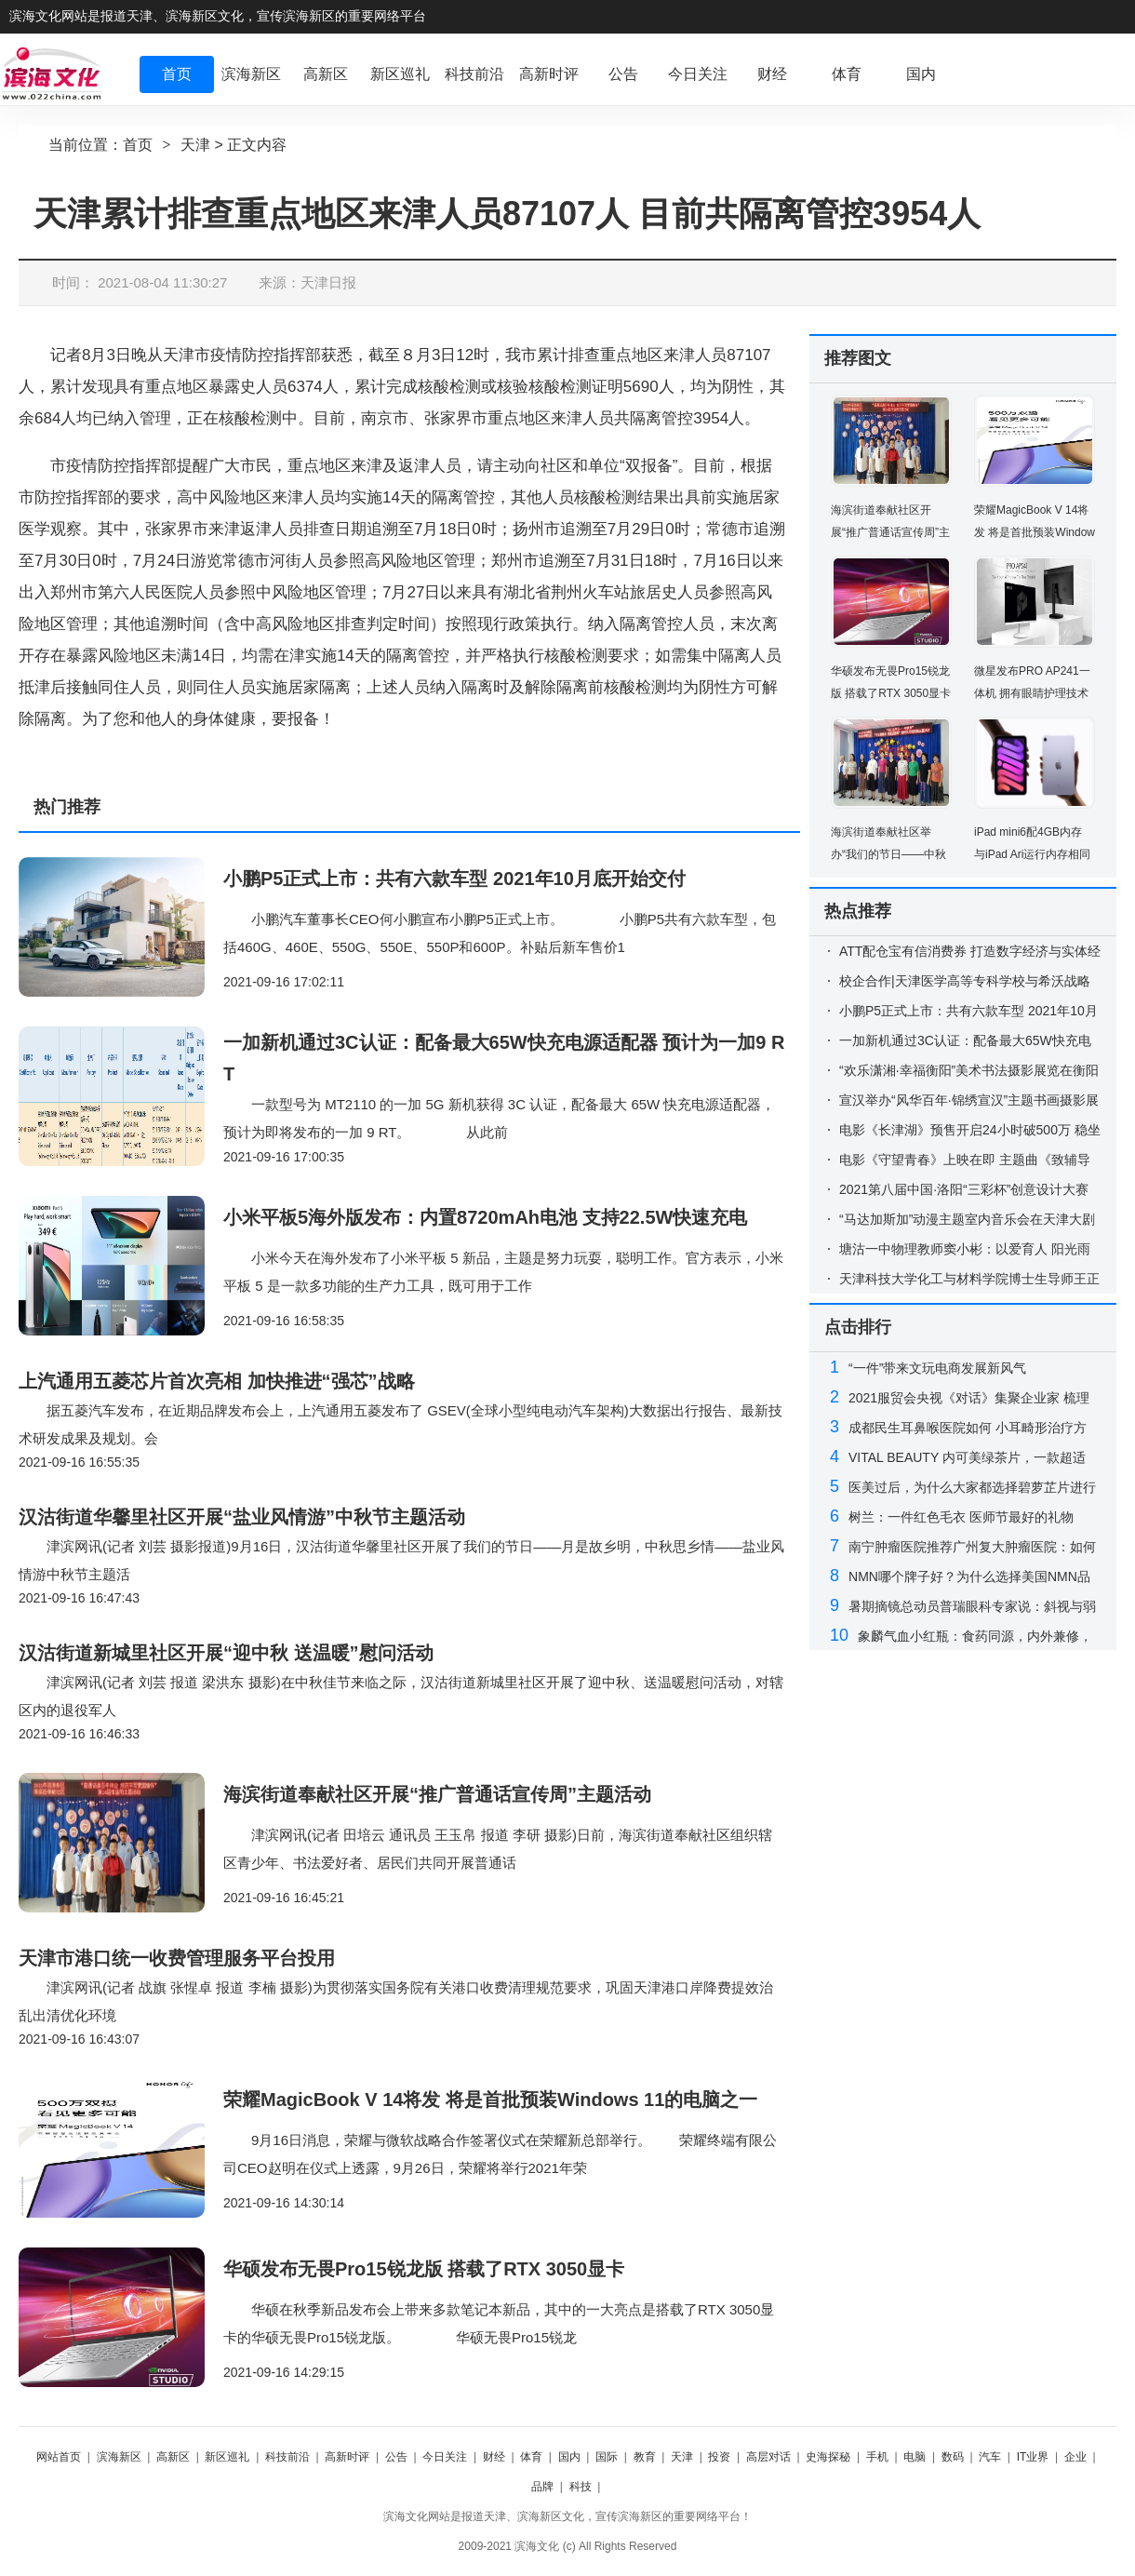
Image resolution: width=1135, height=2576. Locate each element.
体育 (531, 2456)
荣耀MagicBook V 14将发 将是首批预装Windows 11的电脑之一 (490, 2099)
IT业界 (1033, 2456)
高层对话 (768, 2456)
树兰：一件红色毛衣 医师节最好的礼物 (961, 1516)
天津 (195, 145)
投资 (719, 2456)
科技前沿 (287, 2456)
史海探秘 (828, 2456)
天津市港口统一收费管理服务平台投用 (177, 1958)
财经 (494, 2456)
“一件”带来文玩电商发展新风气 (937, 1368)
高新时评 (347, 2456)
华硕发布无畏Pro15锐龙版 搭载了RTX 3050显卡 (423, 2269)
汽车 (990, 2456)
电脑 (914, 2456)
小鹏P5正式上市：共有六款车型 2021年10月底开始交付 (454, 878)
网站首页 (58, 2456)
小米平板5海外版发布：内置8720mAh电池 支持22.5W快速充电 (485, 1217)
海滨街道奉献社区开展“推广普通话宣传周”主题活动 (437, 1794)
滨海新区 (119, 2456)
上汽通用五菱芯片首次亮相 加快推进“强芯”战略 (217, 1381)
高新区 (173, 2456)
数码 (952, 2456)
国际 (606, 2456)
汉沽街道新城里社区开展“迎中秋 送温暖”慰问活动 (226, 1653)
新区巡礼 (227, 2456)
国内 (569, 2456)
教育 (645, 2456)
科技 (580, 2486)
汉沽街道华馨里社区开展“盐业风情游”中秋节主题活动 (242, 1517)
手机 (877, 2456)
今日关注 (444, 2456)
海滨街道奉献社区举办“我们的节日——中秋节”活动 (888, 854)
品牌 (542, 2486)
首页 (138, 145)
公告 (396, 2456)
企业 (1075, 2456)
